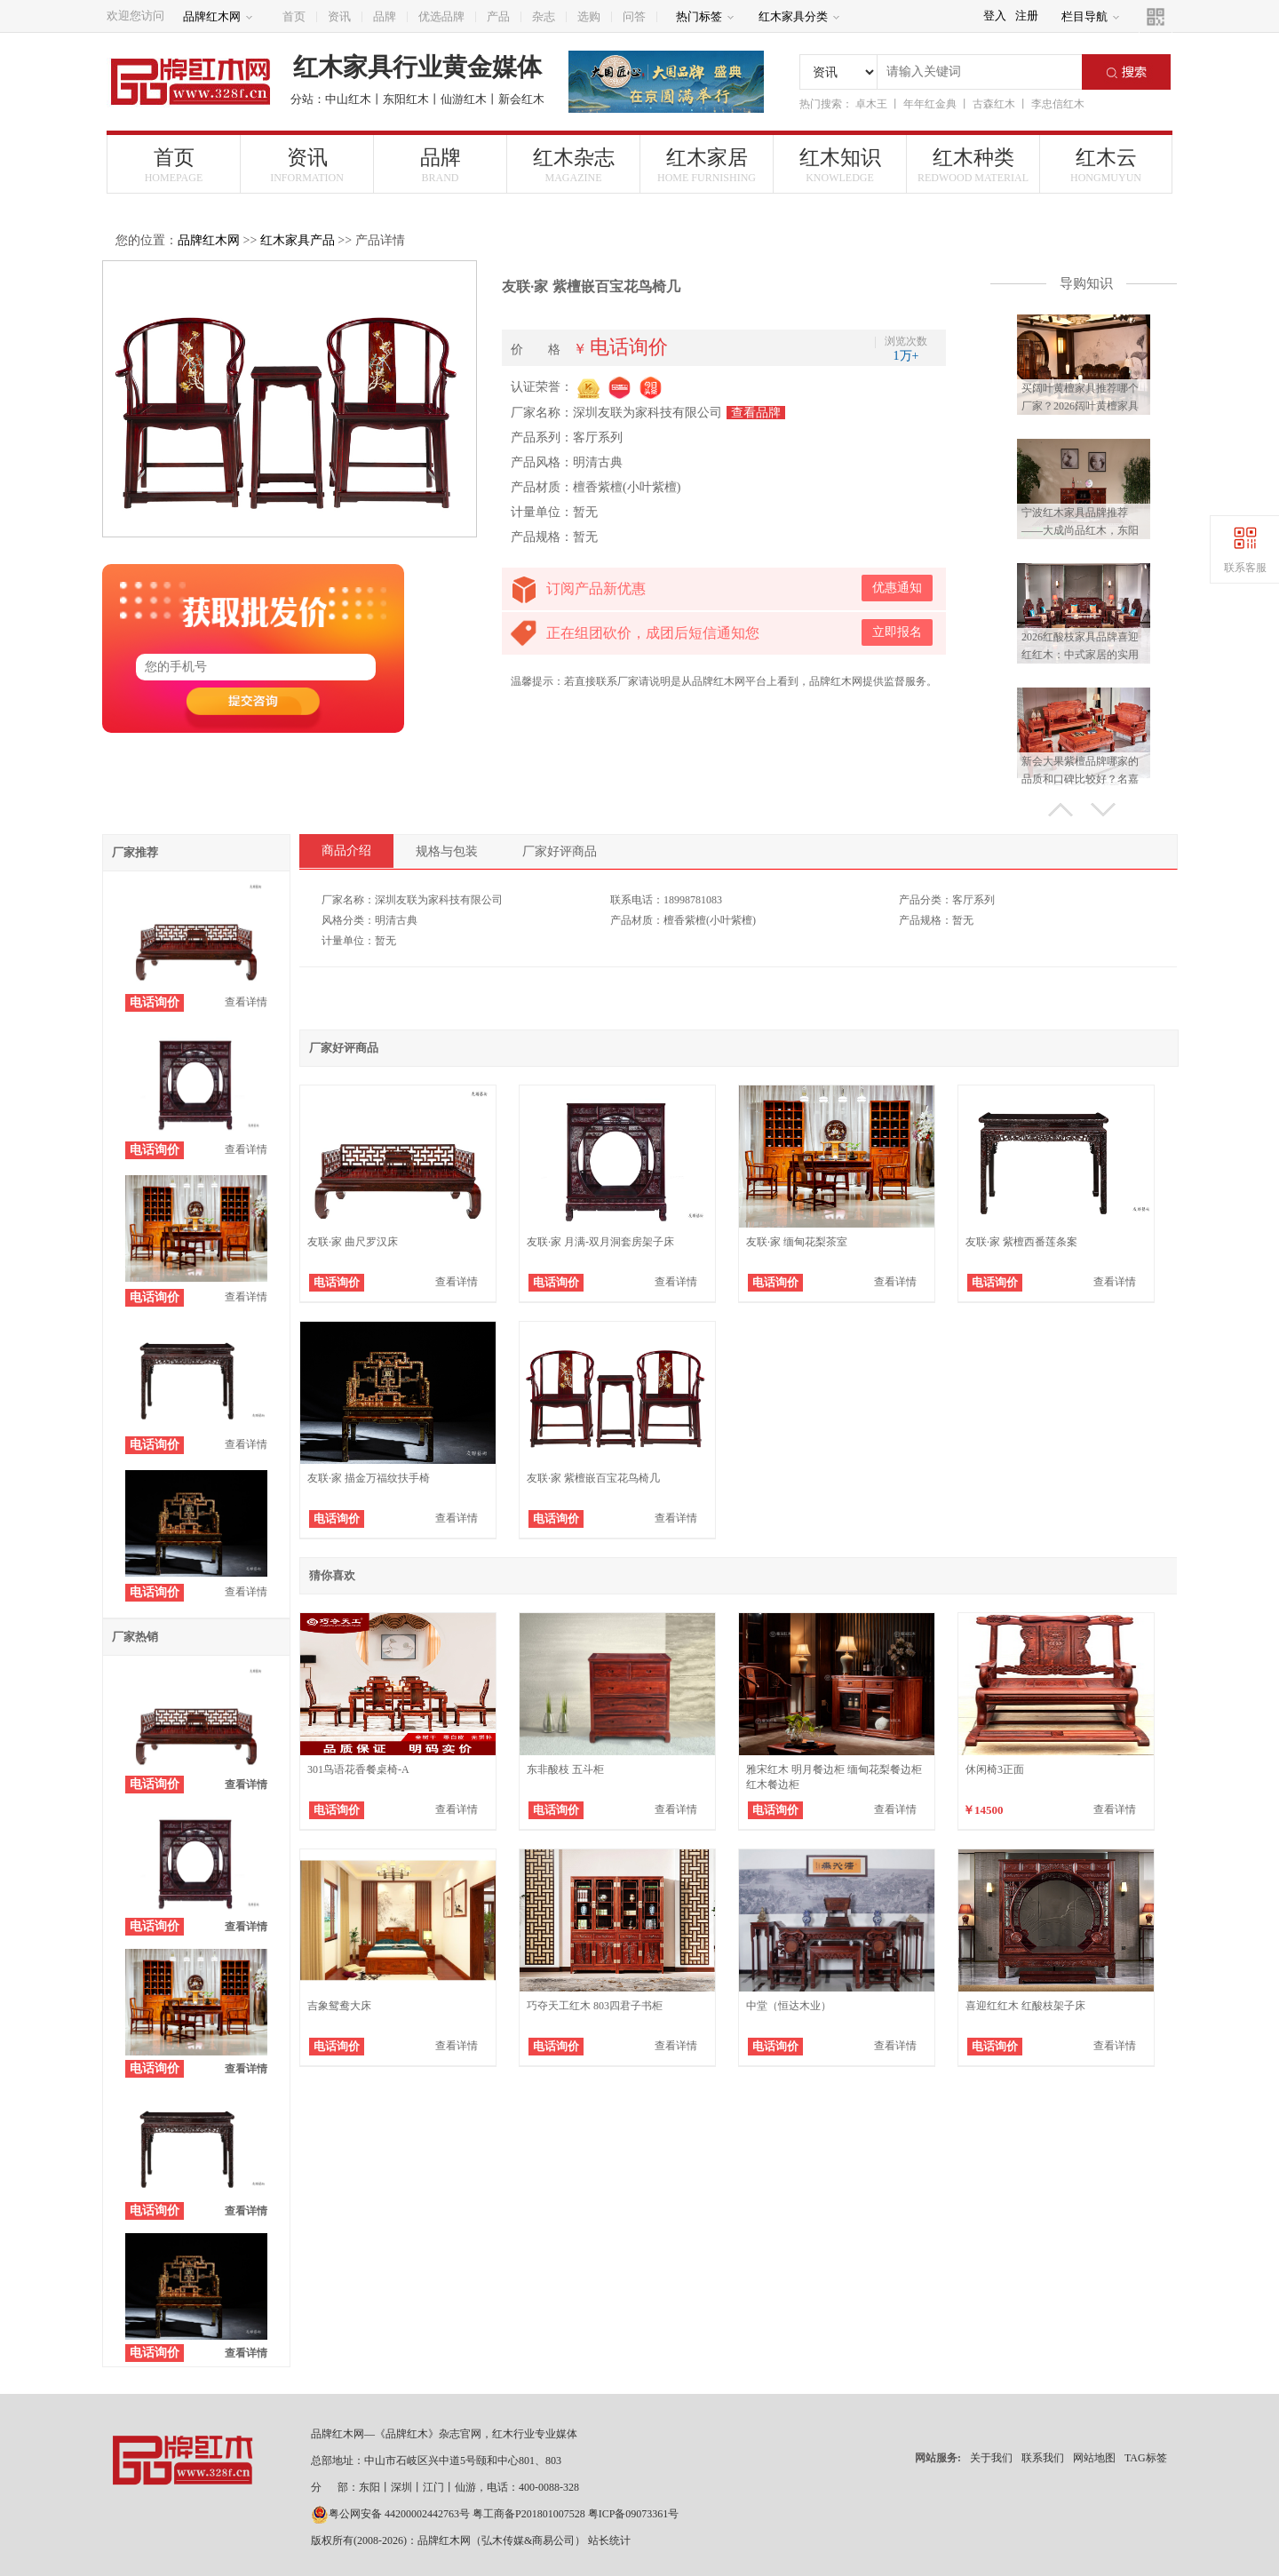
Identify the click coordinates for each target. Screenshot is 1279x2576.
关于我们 (991, 2458)
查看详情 (246, 1002)
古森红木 (994, 104)
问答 (634, 16)
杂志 (543, 16)
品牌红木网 (218, 16)
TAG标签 (1145, 2458)
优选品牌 (441, 16)
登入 (994, 15)
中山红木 (348, 99)
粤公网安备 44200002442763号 (390, 2514)
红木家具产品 (297, 240)
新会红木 (521, 99)
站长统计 (609, 2540)
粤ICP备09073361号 (633, 2514)
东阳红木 (406, 99)
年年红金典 (930, 104)
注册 (1026, 15)
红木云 (1106, 166)
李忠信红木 (1057, 104)
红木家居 (706, 166)
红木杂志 (573, 166)
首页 (294, 16)
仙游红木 (464, 99)
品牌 (384, 16)
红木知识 (840, 166)
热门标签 (705, 16)
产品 (498, 16)
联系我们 (1042, 2458)
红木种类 (973, 166)
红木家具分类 (799, 16)
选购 (588, 16)
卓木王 (871, 104)
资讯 (339, 16)
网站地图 (1094, 2458)
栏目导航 (1090, 16)
